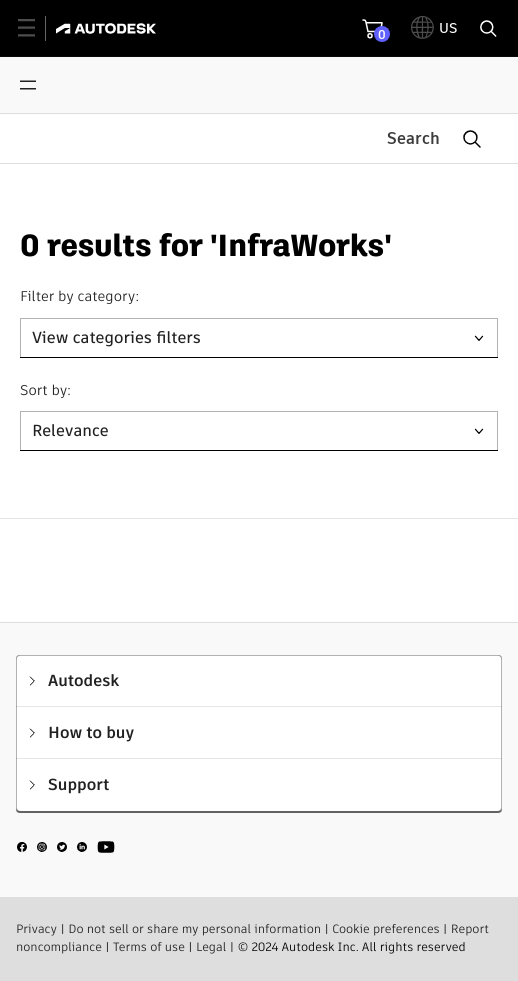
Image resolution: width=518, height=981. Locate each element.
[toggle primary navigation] (37, 28)
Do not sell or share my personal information (194, 929)
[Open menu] (28, 85)
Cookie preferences (386, 929)
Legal (211, 947)
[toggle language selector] (434, 28)
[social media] (66, 850)
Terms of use (149, 947)
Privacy (36, 929)
